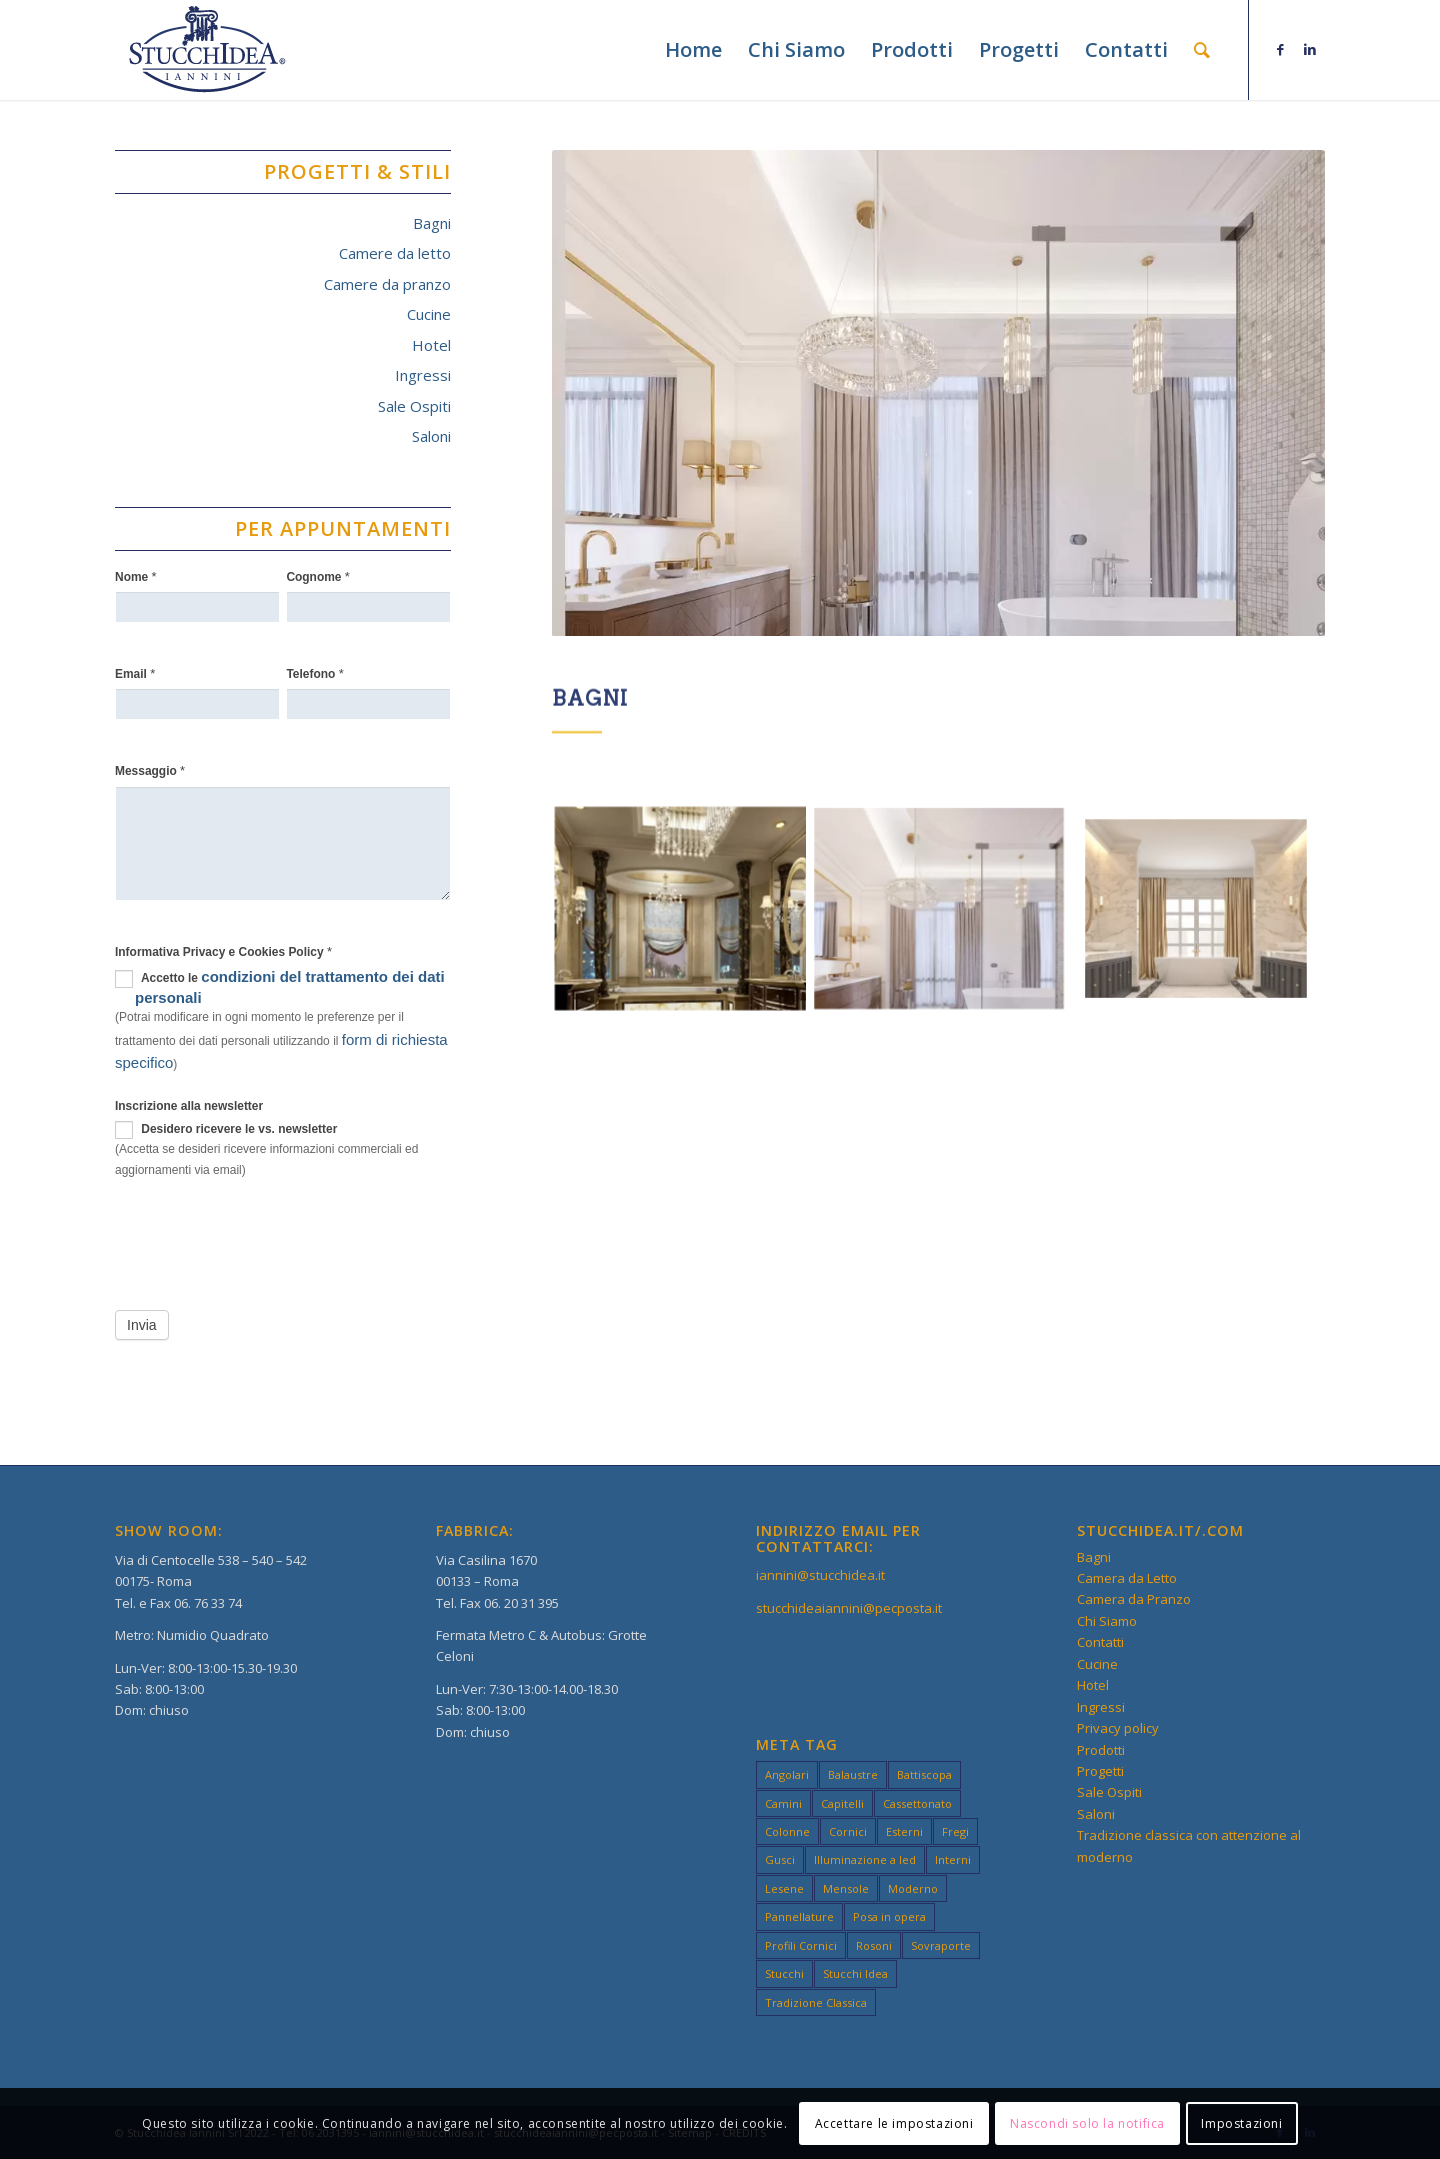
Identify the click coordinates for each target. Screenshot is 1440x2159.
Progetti (1100, 1771)
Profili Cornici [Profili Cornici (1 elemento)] (801, 1945)
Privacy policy (1118, 1728)
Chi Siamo (1107, 1621)
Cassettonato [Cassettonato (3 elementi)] (917, 1803)
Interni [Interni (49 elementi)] (953, 1859)
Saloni (431, 436)
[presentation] (267, 1241)
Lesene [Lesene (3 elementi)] (784, 1888)
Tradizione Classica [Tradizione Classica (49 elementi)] (816, 2002)
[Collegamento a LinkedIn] (1310, 49)
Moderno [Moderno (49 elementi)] (913, 1888)
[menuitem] (693, 50)
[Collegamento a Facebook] (1280, 49)
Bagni (432, 223)
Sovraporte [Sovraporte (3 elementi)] (941, 1945)
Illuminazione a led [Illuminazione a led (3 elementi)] (865, 1859)
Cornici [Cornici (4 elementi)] (848, 1831)
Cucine (429, 314)
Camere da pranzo (387, 284)
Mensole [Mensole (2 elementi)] (846, 1888)
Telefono (314, 673)
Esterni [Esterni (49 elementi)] (904, 1831)
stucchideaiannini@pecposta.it (849, 1608)
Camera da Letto (1127, 1578)
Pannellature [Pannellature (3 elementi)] (799, 1916)
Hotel (431, 345)
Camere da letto (395, 253)
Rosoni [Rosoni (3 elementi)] (874, 1945)
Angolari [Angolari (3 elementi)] (787, 1774)
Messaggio (150, 770)
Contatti (1100, 1642)
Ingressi (423, 375)
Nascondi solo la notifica (1087, 2123)
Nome (136, 576)
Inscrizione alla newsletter (189, 1106)
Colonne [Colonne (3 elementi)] (787, 1831)
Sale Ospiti (414, 406)
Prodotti (1101, 1750)
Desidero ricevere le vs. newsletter (226, 1130)
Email (135, 673)
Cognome (318, 576)
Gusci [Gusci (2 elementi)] (780, 1859)
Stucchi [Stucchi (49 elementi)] (784, 1973)
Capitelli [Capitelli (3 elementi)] (842, 1803)
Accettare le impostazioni (894, 2123)
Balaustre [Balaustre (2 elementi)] (853, 1774)
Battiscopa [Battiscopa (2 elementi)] (924, 1774)
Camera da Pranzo (1134, 1599)
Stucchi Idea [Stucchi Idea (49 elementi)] (855, 1973)
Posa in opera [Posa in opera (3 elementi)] (889, 1916)
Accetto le (280, 987)
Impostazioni (1241, 2123)
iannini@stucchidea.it (820, 1575)
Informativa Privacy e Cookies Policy (223, 951)
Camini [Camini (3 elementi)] (783, 1803)
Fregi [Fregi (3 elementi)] (955, 1831)
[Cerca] (1202, 50)
